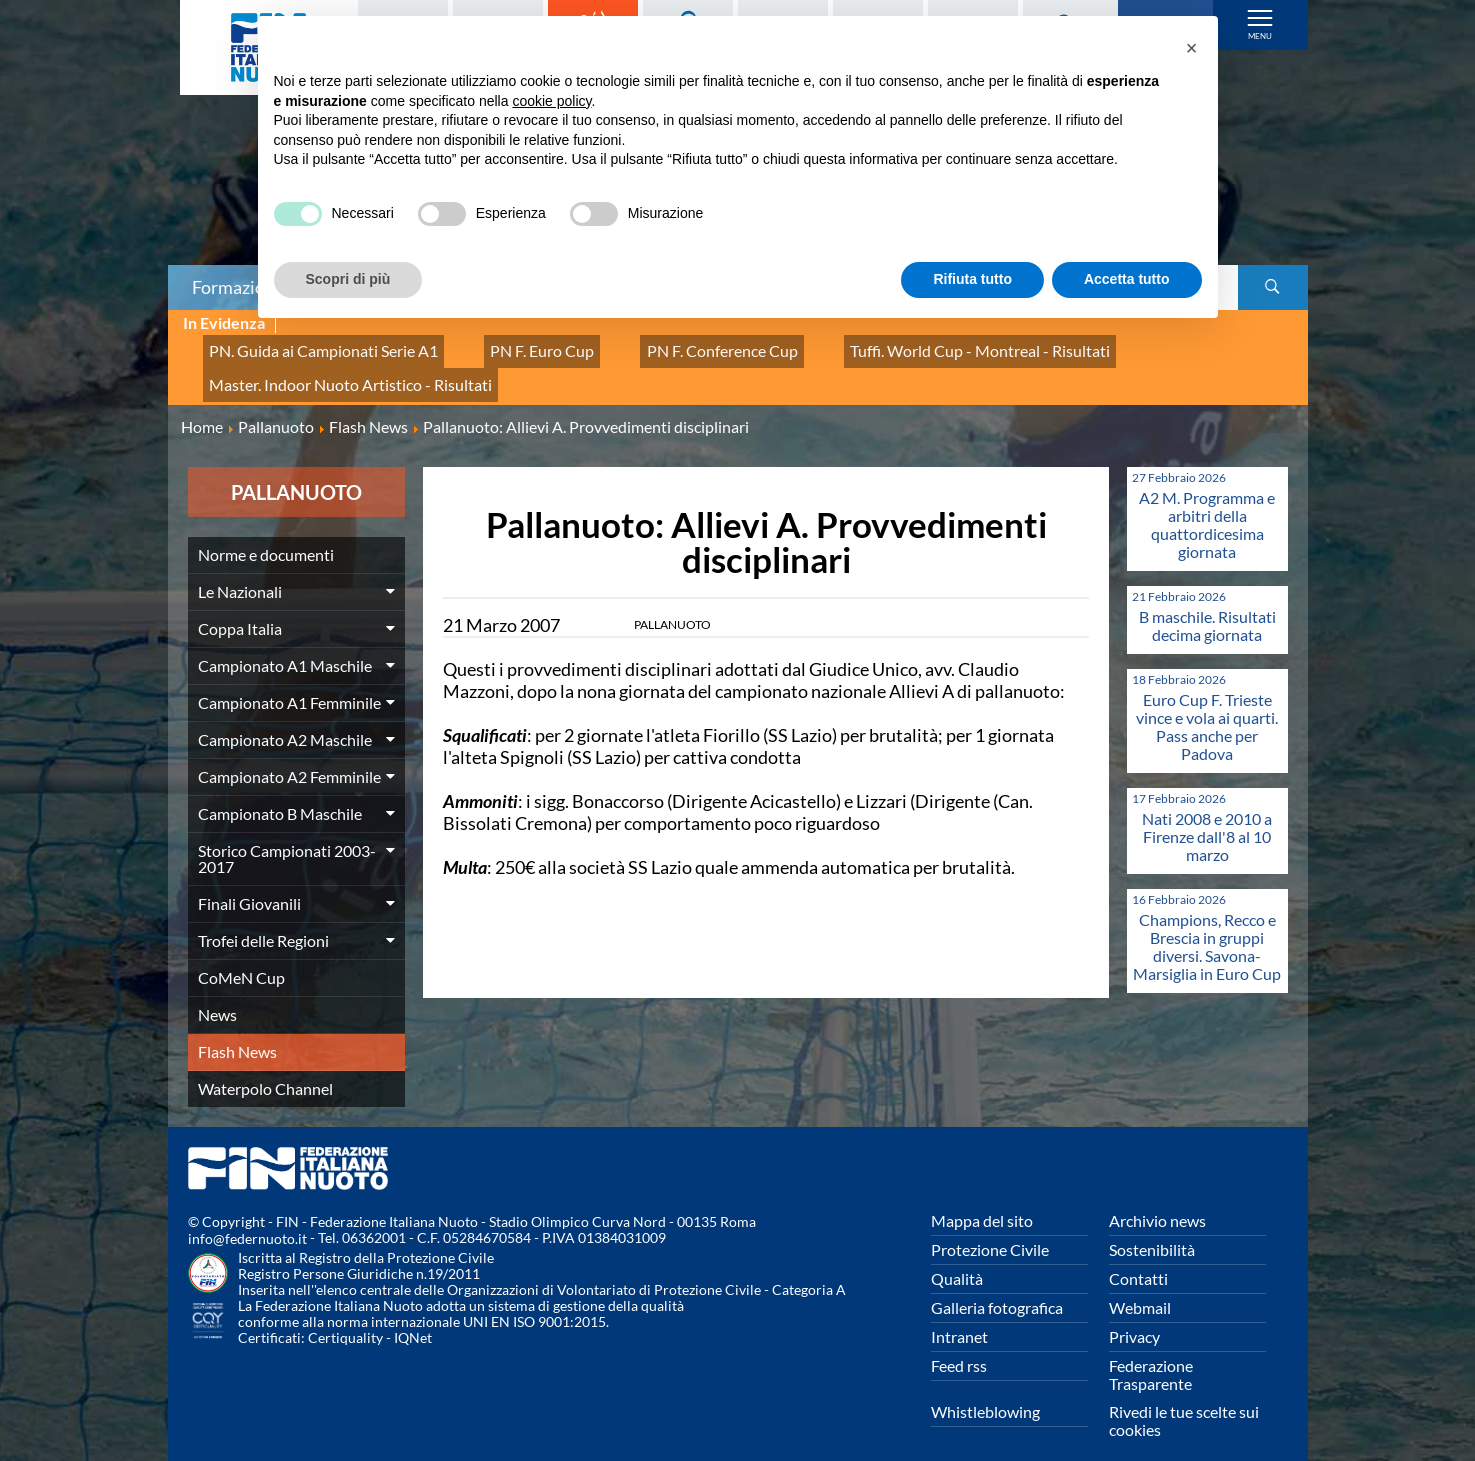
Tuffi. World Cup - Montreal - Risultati (881, 345)
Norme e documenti (266, 531)
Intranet (959, 1313)
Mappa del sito (982, 1197)
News (217, 991)
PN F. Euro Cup (498, 345)
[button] (1192, 48)
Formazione (238, 287)
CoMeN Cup (241, 954)
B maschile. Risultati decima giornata (1207, 602)
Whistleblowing (985, 1388)
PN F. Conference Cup (655, 345)
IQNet (413, 1315)
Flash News (237, 1028)
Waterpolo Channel (265, 1065)
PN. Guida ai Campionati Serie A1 (307, 345)
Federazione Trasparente (1151, 1351)
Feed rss (959, 1342)
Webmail (1140, 1284)
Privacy (1134, 1313)
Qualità (957, 1255)
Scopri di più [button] (348, 279)
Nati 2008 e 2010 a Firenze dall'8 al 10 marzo (1207, 813)
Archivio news (1157, 1197)
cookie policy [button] (551, 101)
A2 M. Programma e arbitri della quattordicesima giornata (1207, 501)
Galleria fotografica (997, 1284)
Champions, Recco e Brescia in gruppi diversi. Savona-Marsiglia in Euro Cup (1207, 923)
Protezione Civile (990, 1226)
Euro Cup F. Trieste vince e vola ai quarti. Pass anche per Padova (1207, 703)
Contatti (1138, 1255)
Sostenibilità (1152, 1226)
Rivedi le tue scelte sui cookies (1184, 1397)
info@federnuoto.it (247, 1216)
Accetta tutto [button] (1127, 279)
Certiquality (345, 1315)
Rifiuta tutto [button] (972, 279)
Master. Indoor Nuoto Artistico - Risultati (330, 367)
